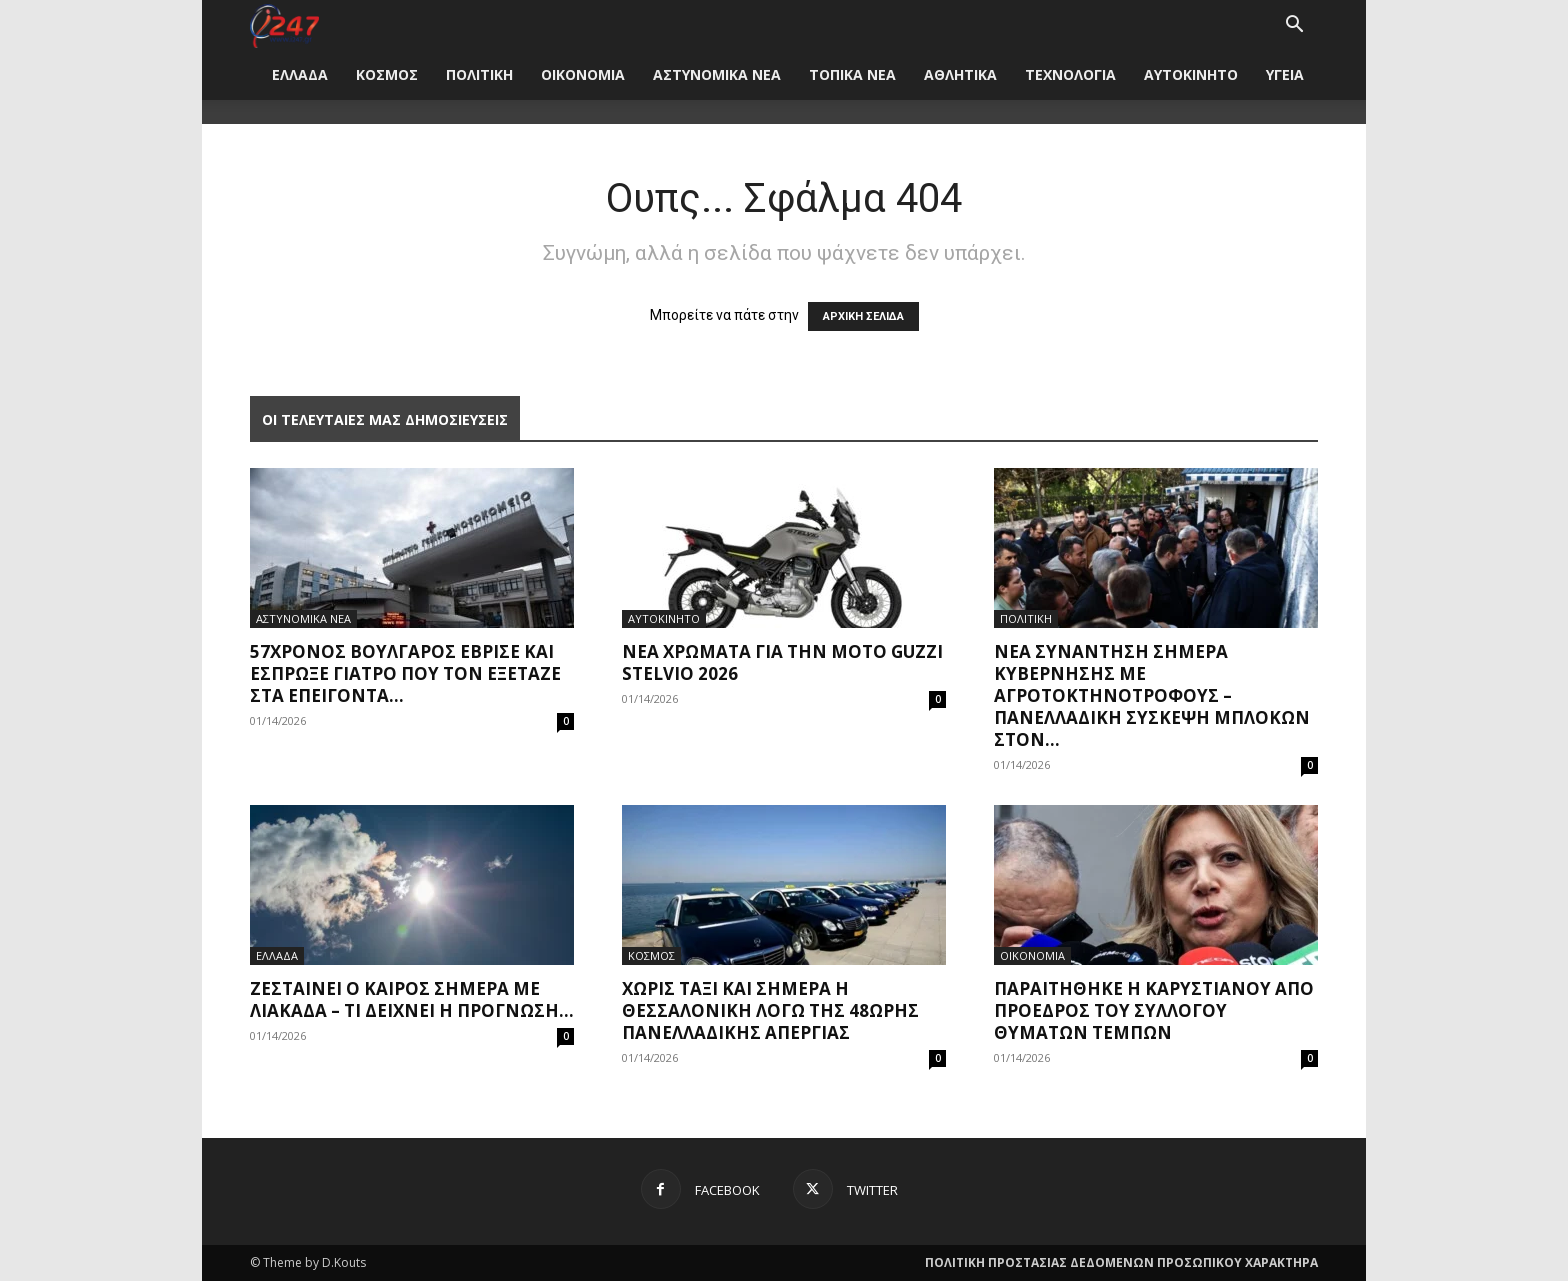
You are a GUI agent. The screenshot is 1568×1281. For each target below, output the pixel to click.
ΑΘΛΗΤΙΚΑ (960, 74)
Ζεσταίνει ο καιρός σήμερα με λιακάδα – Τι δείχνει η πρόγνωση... (412, 999)
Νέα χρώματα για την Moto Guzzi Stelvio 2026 (782, 662)
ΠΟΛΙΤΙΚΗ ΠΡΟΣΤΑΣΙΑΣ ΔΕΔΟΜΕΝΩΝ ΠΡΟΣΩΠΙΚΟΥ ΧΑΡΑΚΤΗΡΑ (1121, 1262)
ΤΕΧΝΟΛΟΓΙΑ (1070, 74)
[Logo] (284, 24)
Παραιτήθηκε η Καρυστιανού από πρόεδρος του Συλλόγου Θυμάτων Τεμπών (1154, 1010)
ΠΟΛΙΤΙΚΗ (479, 74)
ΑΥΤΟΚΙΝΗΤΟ (1191, 74)
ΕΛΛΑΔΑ (300, 74)
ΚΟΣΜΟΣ (387, 74)
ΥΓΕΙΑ (1285, 74)
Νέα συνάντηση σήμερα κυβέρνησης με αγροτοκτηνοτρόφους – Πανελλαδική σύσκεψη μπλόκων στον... (1152, 695)
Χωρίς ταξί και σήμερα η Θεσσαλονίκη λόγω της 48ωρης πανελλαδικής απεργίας (770, 1010)
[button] (1294, 26)
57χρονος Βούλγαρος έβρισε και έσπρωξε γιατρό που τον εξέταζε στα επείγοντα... (405, 673)
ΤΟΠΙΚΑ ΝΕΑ (852, 74)
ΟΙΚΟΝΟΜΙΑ (583, 74)
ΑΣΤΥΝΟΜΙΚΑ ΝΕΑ (717, 74)
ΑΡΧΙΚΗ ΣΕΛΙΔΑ (863, 316)
